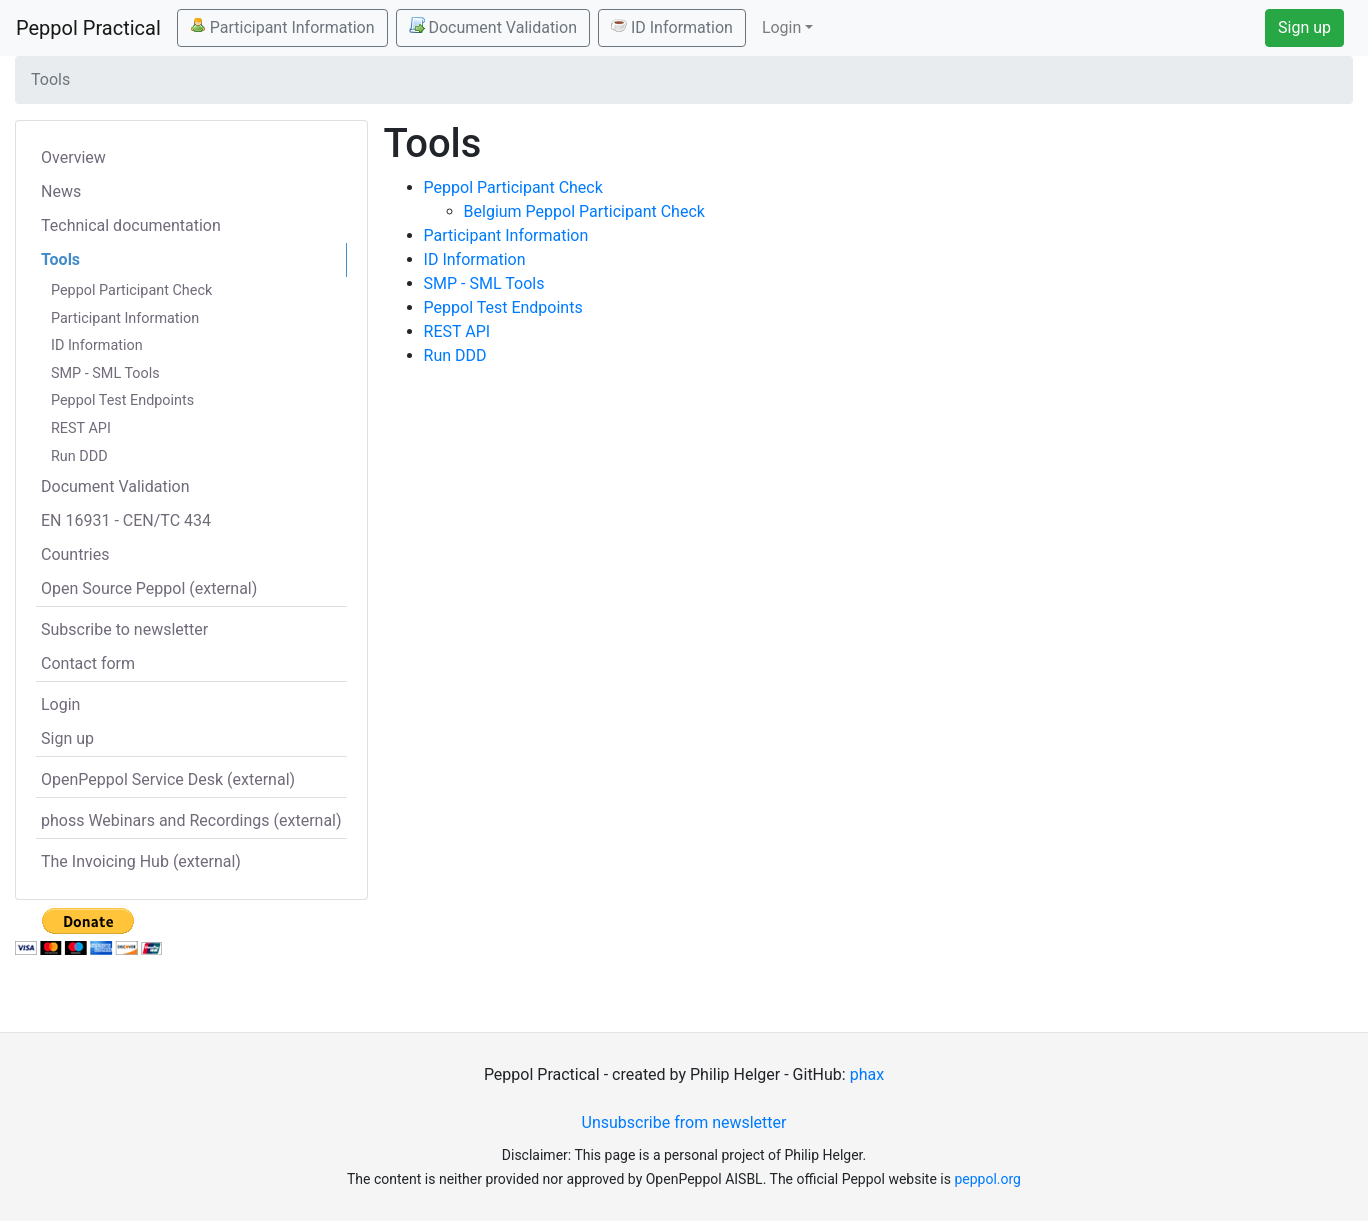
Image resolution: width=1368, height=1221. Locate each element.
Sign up (1304, 27)
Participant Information (282, 27)
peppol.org (987, 1179)
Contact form (88, 663)
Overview (73, 157)
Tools (60, 259)
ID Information (672, 27)
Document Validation (493, 27)
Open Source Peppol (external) (149, 588)
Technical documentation (131, 225)
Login (60, 704)
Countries (75, 554)
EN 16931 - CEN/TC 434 (126, 520)
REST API (81, 428)
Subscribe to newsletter (124, 629)
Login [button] (781, 27)
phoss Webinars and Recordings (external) (191, 820)
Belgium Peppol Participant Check (584, 211)
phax (867, 1074)
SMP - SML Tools (105, 373)
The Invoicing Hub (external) (141, 861)
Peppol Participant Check (131, 290)
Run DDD (79, 456)
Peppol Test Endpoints (122, 400)
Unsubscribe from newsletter (684, 1122)
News (61, 191)
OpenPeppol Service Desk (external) (168, 779)
